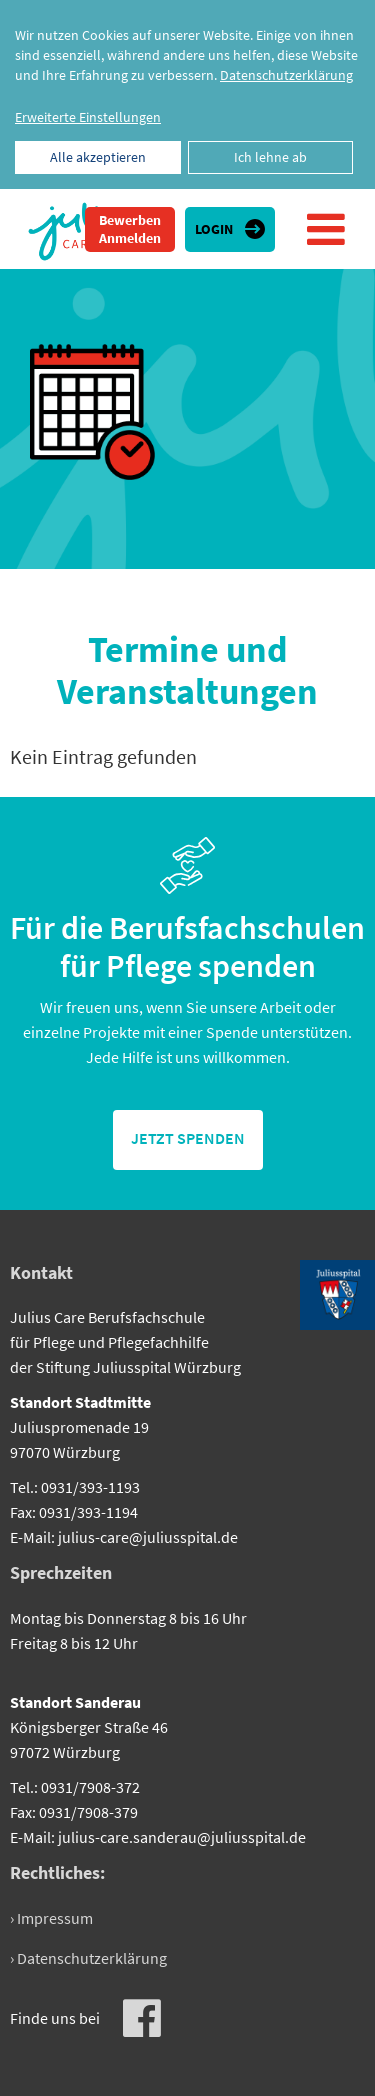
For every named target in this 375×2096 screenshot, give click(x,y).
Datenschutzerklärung (286, 75)
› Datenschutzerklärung (88, 1958)
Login (214, 229)
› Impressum (51, 1918)
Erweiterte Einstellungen (88, 117)
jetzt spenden (188, 1138)
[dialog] (187, 94)
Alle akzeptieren (98, 157)
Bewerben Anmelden (130, 229)
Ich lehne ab (270, 157)
